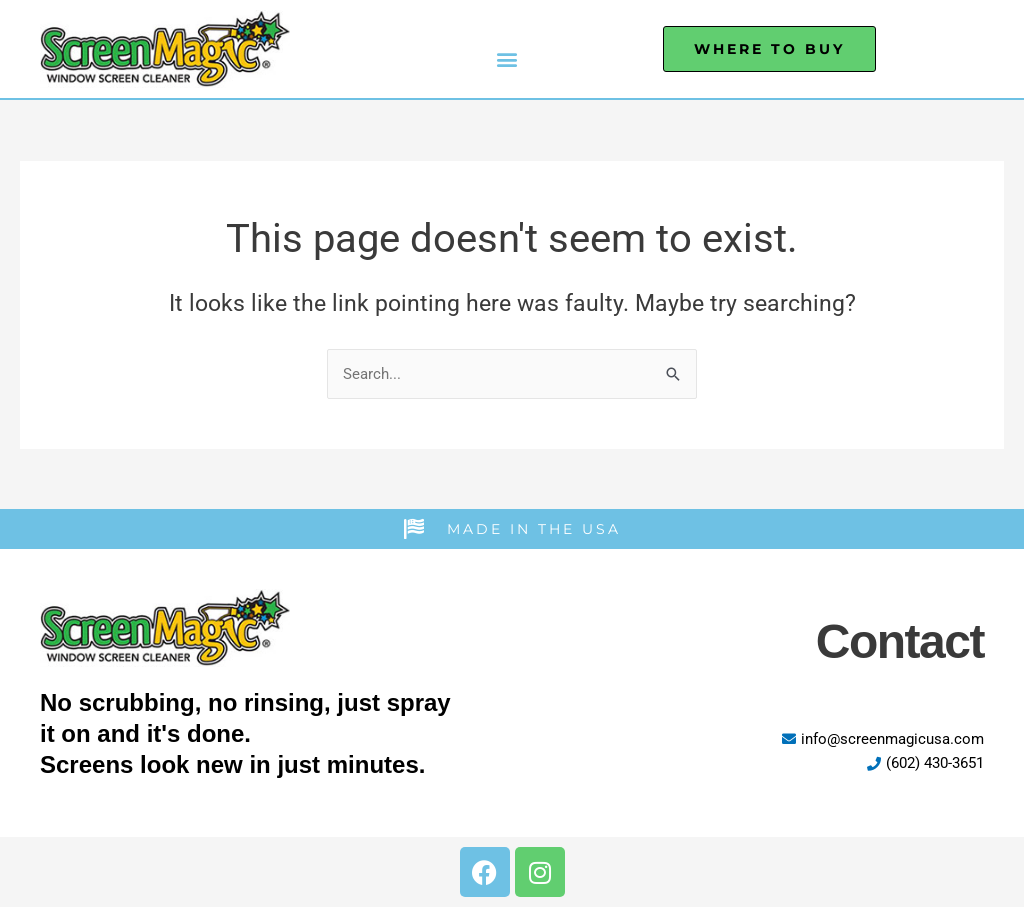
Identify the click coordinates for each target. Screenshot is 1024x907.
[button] (507, 58)
